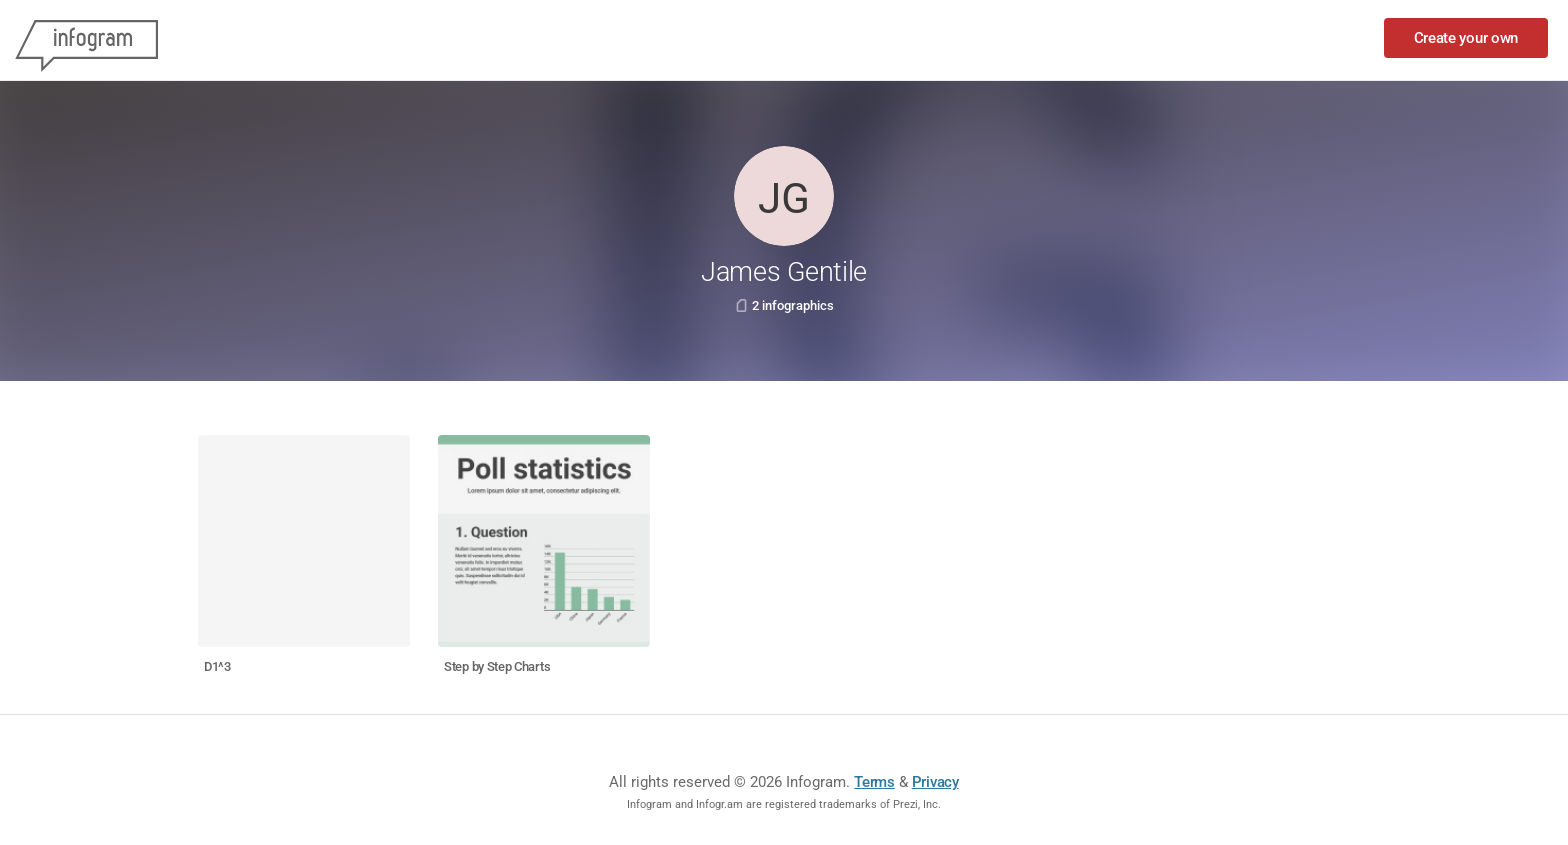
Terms (874, 782)
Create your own (1466, 38)
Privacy (935, 782)
